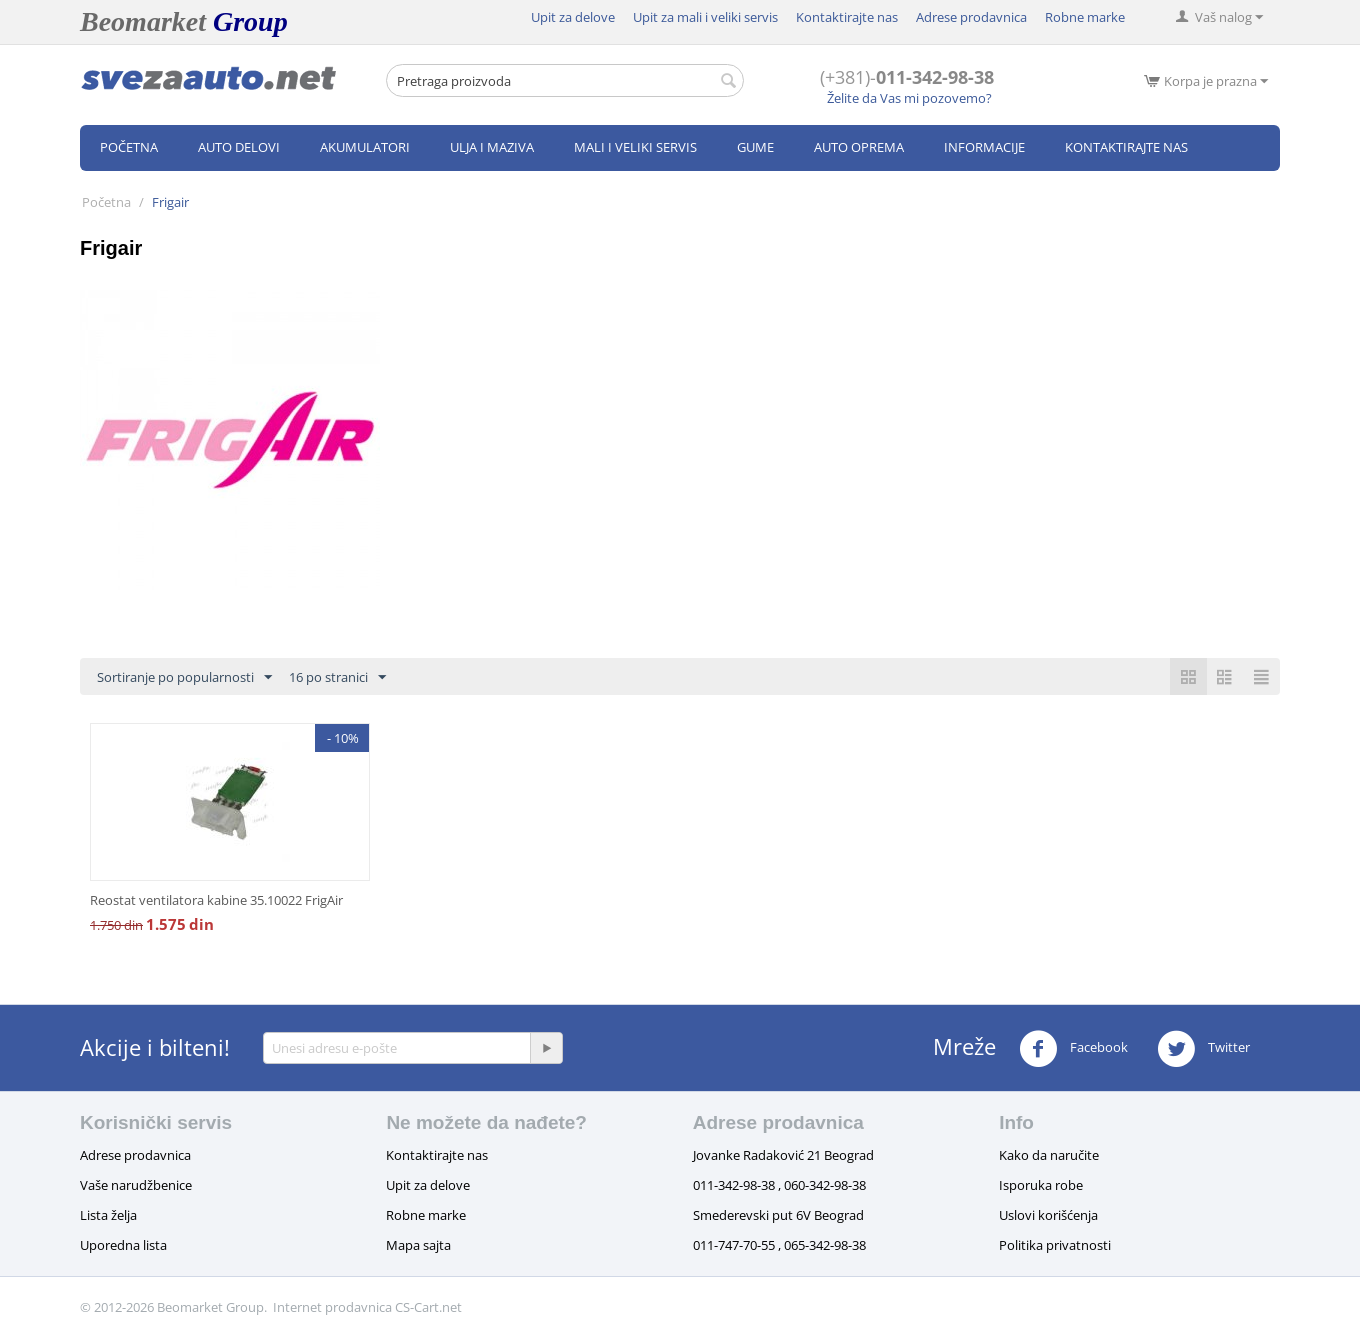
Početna (129, 147)
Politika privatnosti (1055, 1245)
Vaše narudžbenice (136, 1185)
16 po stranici (337, 678)
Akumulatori (365, 147)
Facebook (1073, 1049)
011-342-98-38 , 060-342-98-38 (779, 1185)
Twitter (1203, 1049)
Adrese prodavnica (971, 17)
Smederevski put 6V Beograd (778, 1215)
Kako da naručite (1049, 1155)
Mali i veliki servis (635, 147)
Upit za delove (573, 17)
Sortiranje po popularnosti (184, 678)
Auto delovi (239, 147)
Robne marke (1085, 17)
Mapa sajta (418, 1245)
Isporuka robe (1041, 1185)
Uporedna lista (123, 1245)
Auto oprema (859, 147)
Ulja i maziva (492, 147)
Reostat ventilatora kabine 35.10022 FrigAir (216, 900)
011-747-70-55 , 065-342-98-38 (779, 1245)
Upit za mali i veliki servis (705, 17)
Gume (755, 147)
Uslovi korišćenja (1048, 1215)
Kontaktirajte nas (847, 17)
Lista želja (108, 1215)
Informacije (984, 147)
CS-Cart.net (428, 1307)
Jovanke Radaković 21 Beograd (783, 1155)
